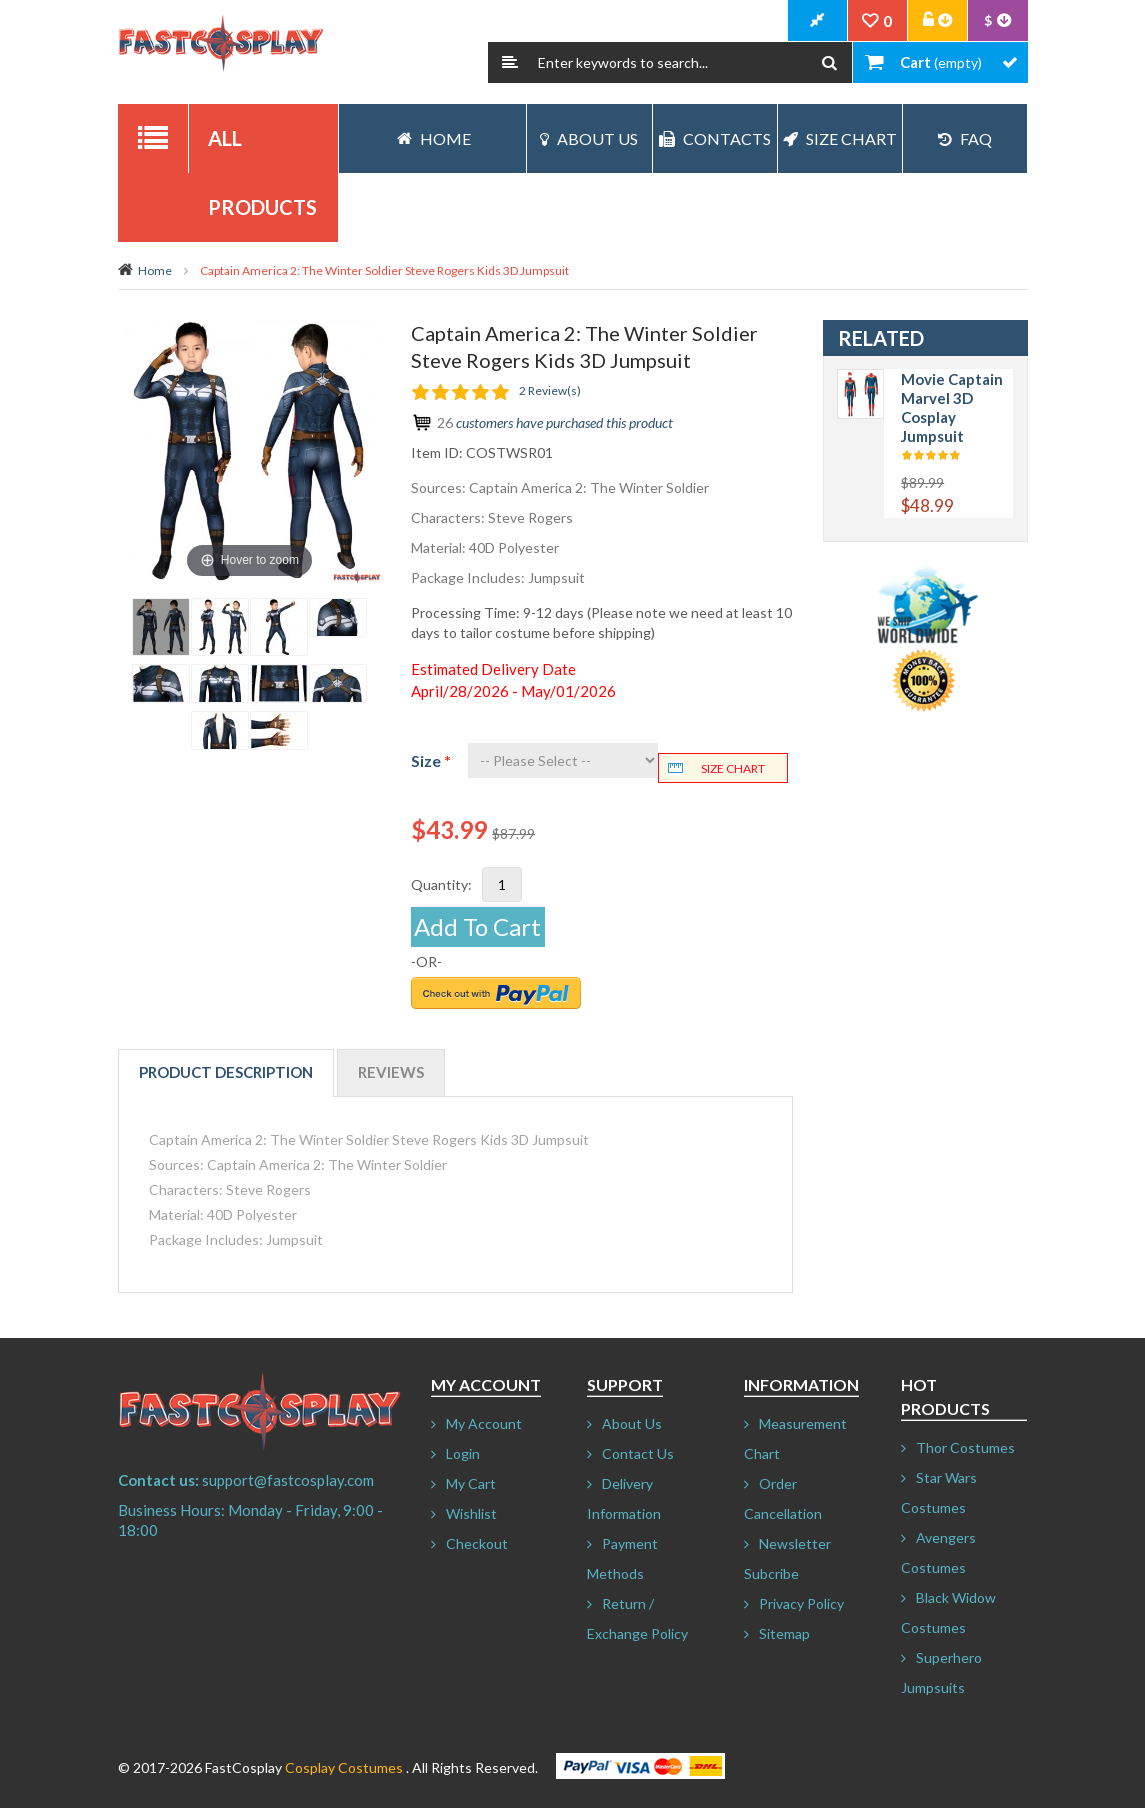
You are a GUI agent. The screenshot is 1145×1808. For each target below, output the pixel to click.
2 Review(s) (550, 390)
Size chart (733, 768)
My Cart (471, 1483)
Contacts (715, 138)
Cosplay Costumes (344, 1767)
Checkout (477, 1543)
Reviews (391, 1072)
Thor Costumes (965, 1447)
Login (463, 1453)
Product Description (226, 1072)
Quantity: (441, 884)
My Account (484, 1423)
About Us (589, 138)
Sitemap (784, 1633)
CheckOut (818, 21)
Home (155, 270)
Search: (510, 62)
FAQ (965, 138)
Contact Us (638, 1453)
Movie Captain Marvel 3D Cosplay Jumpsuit (952, 407)
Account (938, 21)
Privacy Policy (801, 1603)
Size (431, 760)
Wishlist (471, 1513)
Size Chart (840, 138)
